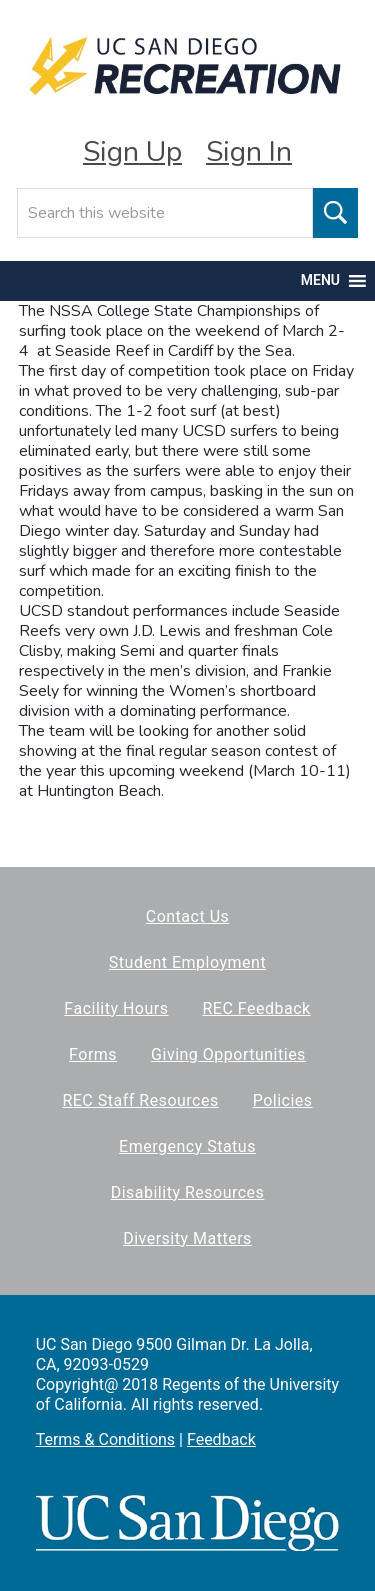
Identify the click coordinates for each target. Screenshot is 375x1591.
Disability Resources (188, 1192)
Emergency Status (187, 1146)
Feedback (221, 1439)
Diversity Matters (187, 1238)
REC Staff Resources (140, 1100)
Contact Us (188, 916)
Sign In (249, 152)
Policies (283, 1100)
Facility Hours (116, 1008)
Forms (93, 1054)
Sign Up (132, 152)
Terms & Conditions (106, 1439)
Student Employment (187, 962)
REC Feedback (256, 1008)
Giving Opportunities (228, 1054)
